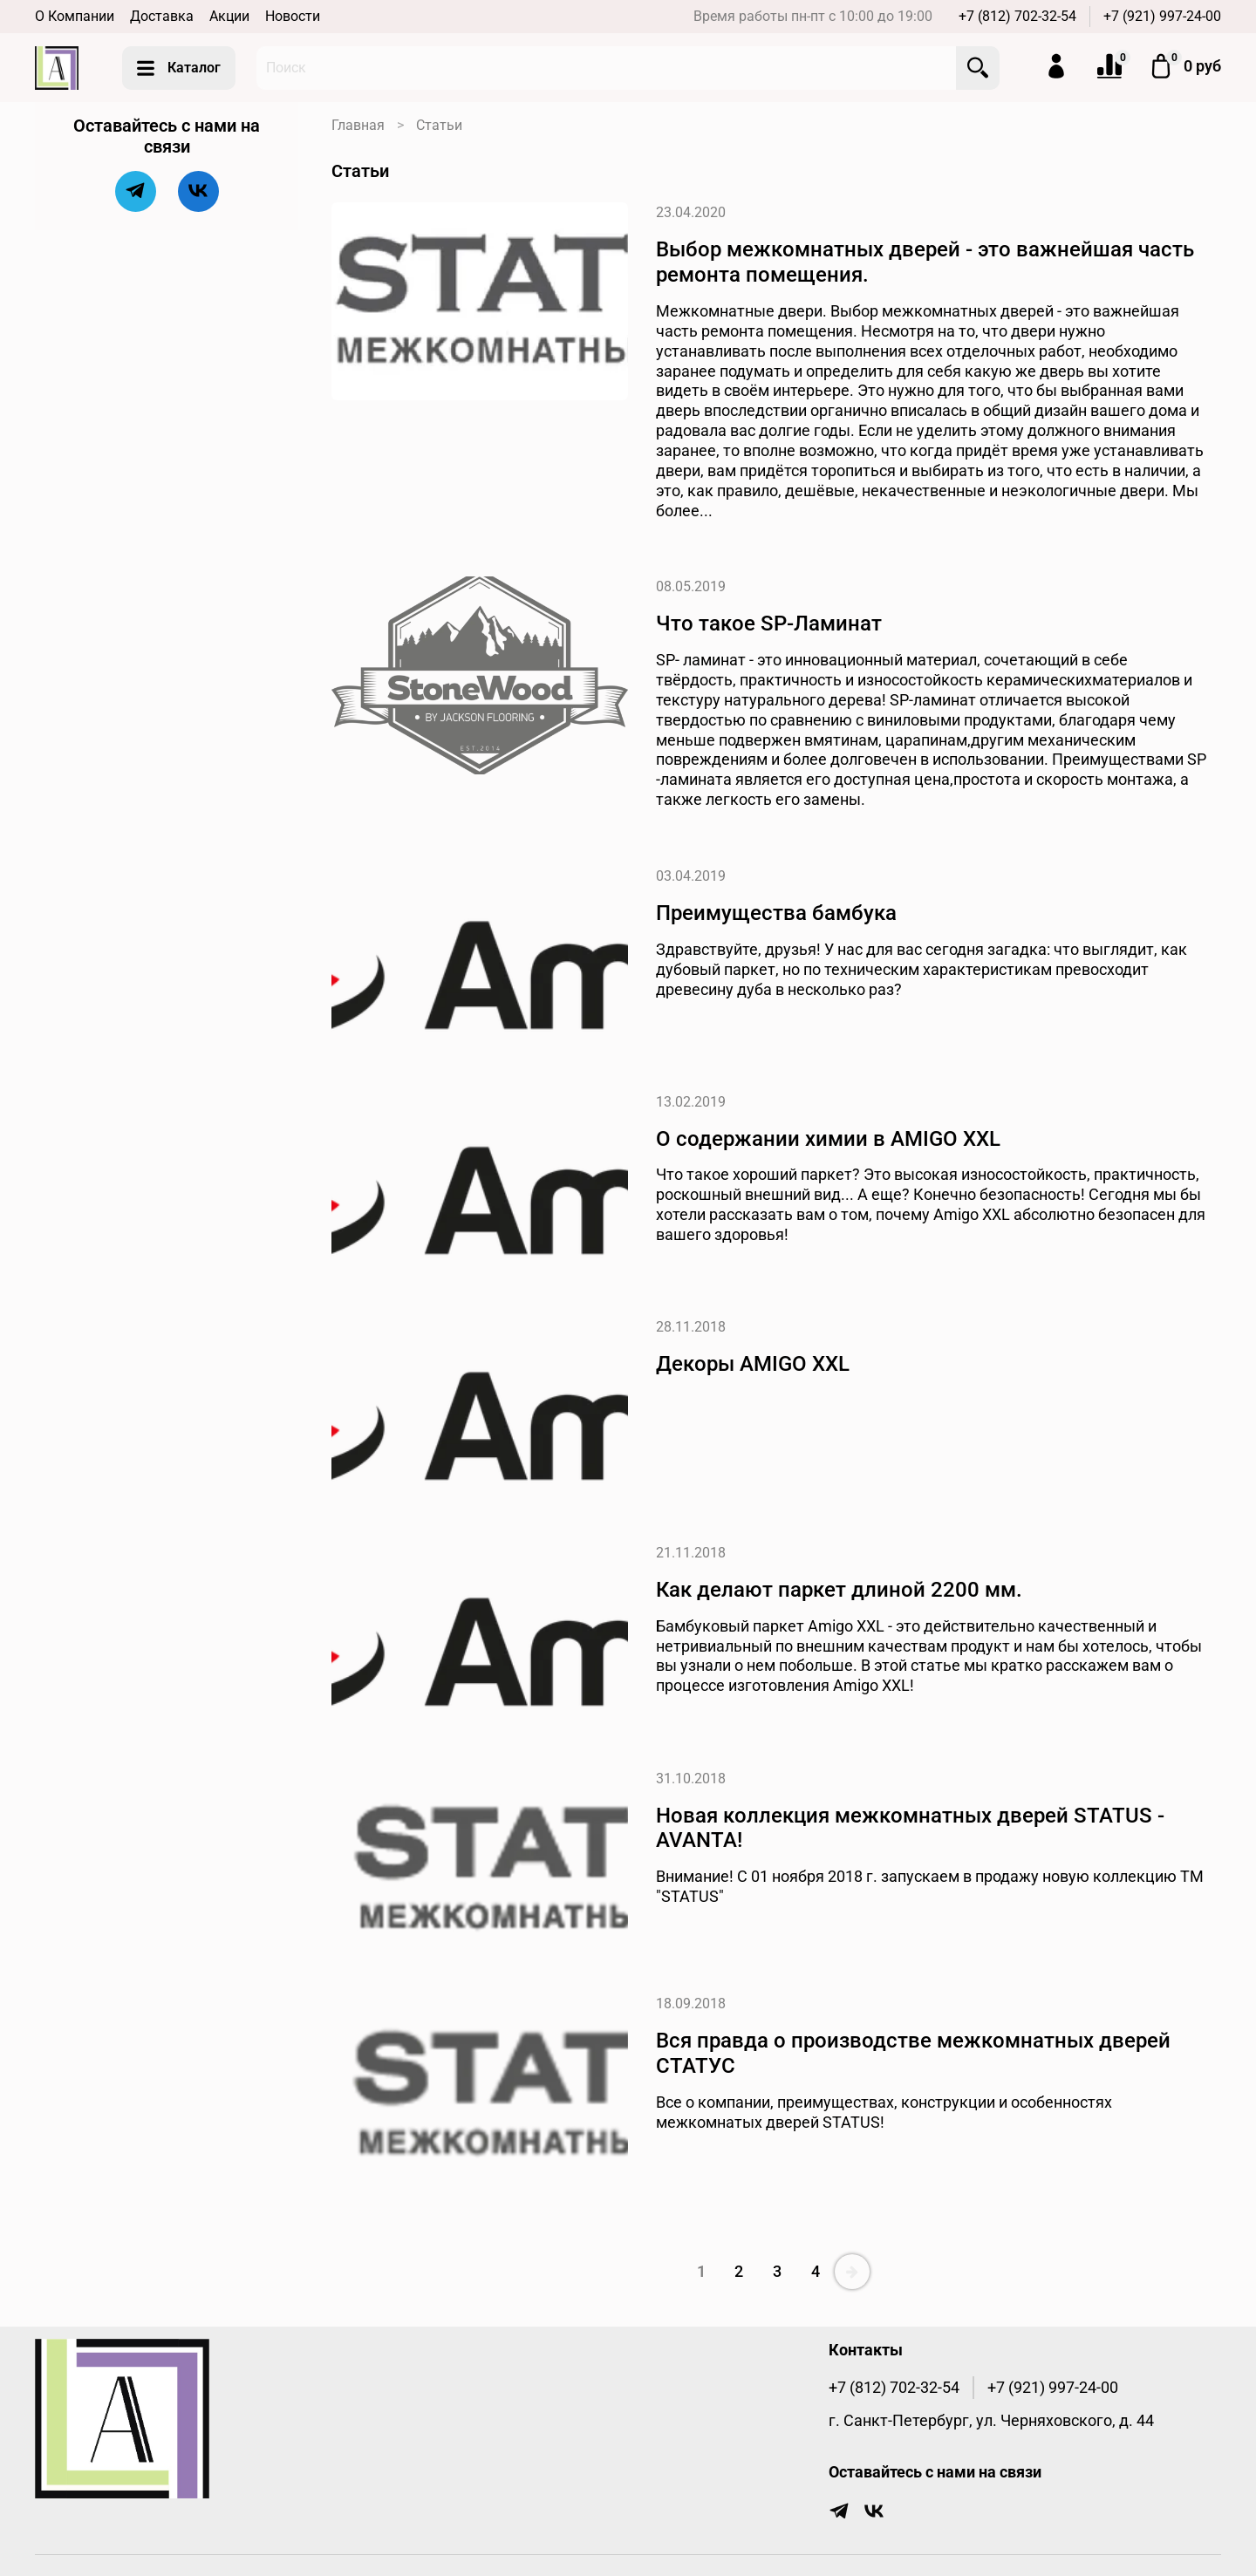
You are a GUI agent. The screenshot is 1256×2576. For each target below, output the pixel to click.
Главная (358, 125)
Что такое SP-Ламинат (769, 623)
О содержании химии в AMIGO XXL (828, 1139)
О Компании (74, 16)
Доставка (162, 16)
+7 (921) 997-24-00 (1162, 16)
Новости (292, 16)
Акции (229, 16)
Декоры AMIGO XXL (753, 1364)
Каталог (179, 68)
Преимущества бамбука (776, 913)
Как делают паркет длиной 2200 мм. (839, 1590)
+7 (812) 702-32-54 (1017, 16)
